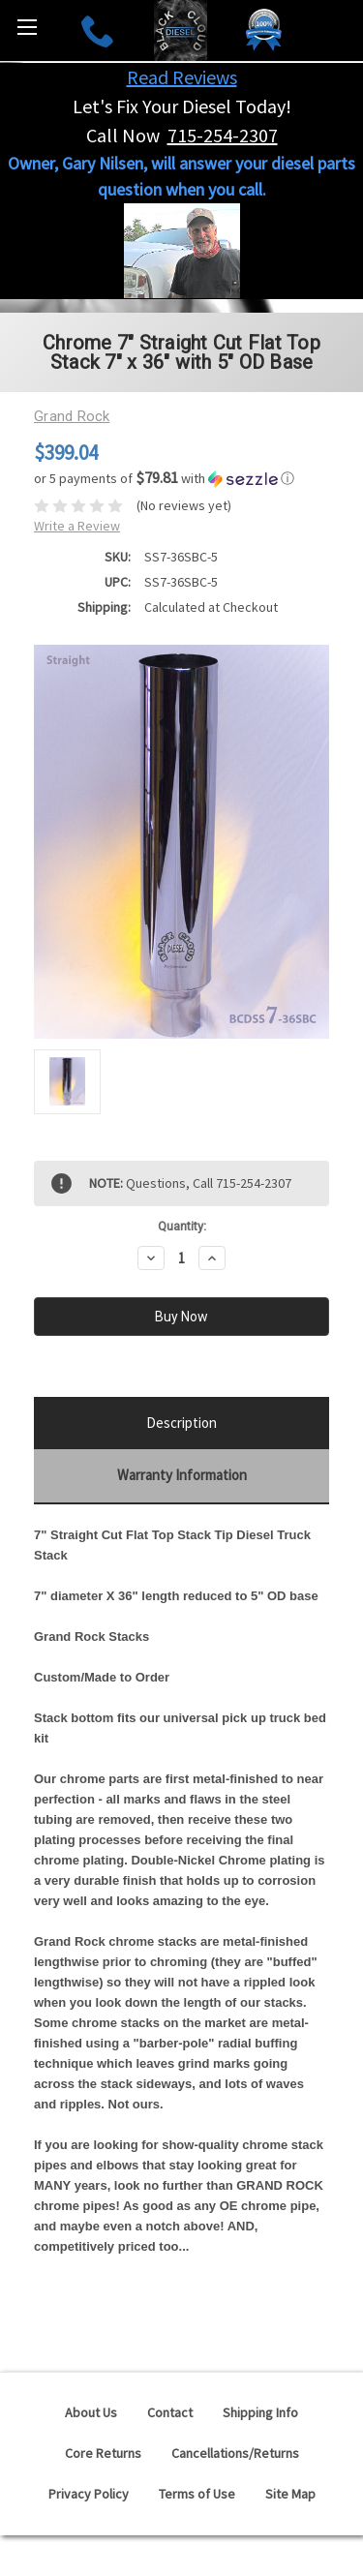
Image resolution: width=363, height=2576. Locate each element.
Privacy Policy (88, 2493)
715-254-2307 (222, 135)
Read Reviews (182, 77)
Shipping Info (260, 2412)
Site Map (290, 2493)
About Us (91, 2412)
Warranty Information (182, 1475)
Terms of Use (197, 2493)
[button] (181, 478)
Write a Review (77, 525)
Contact (170, 2412)
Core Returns (103, 2453)
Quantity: (182, 1226)
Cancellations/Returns (235, 2453)
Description (181, 1422)
